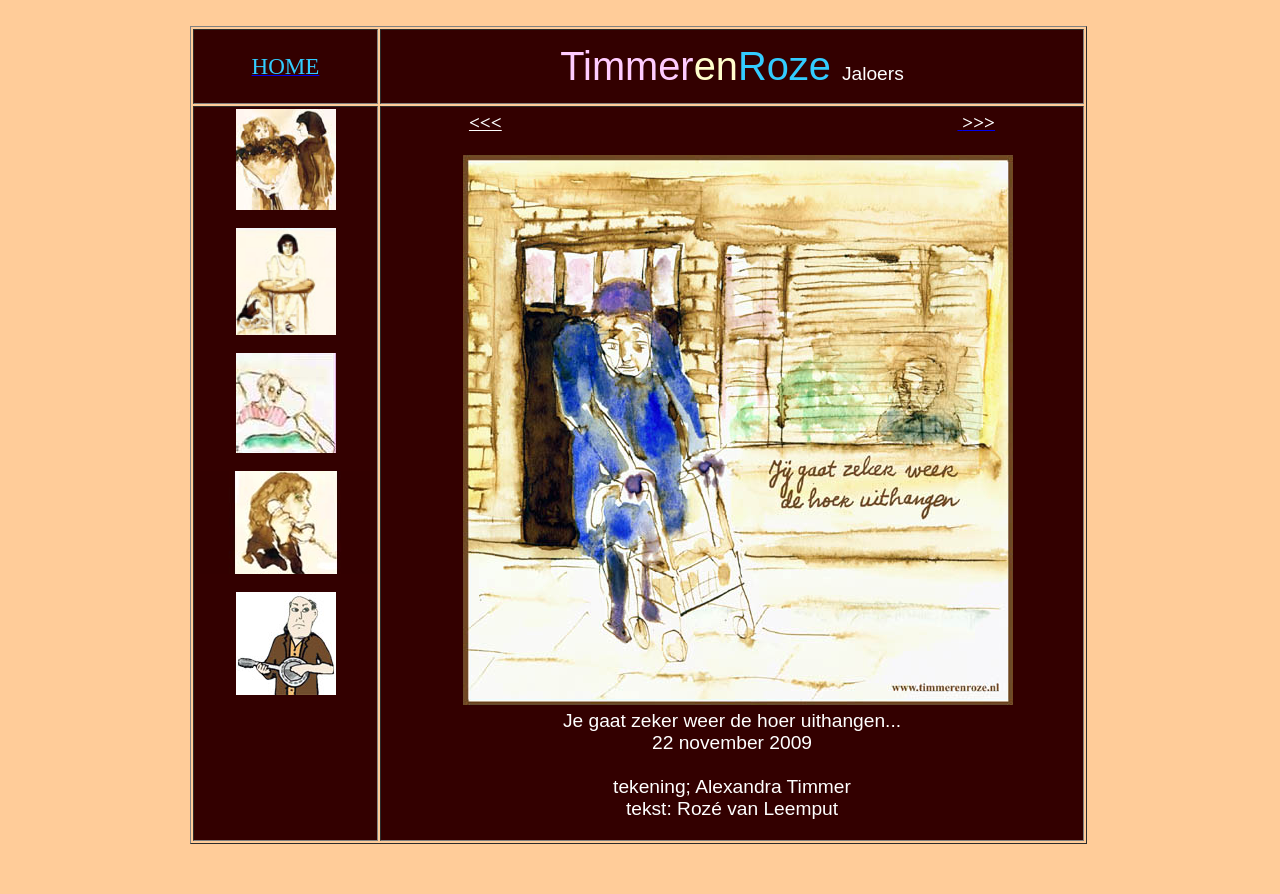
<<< (485, 122)
